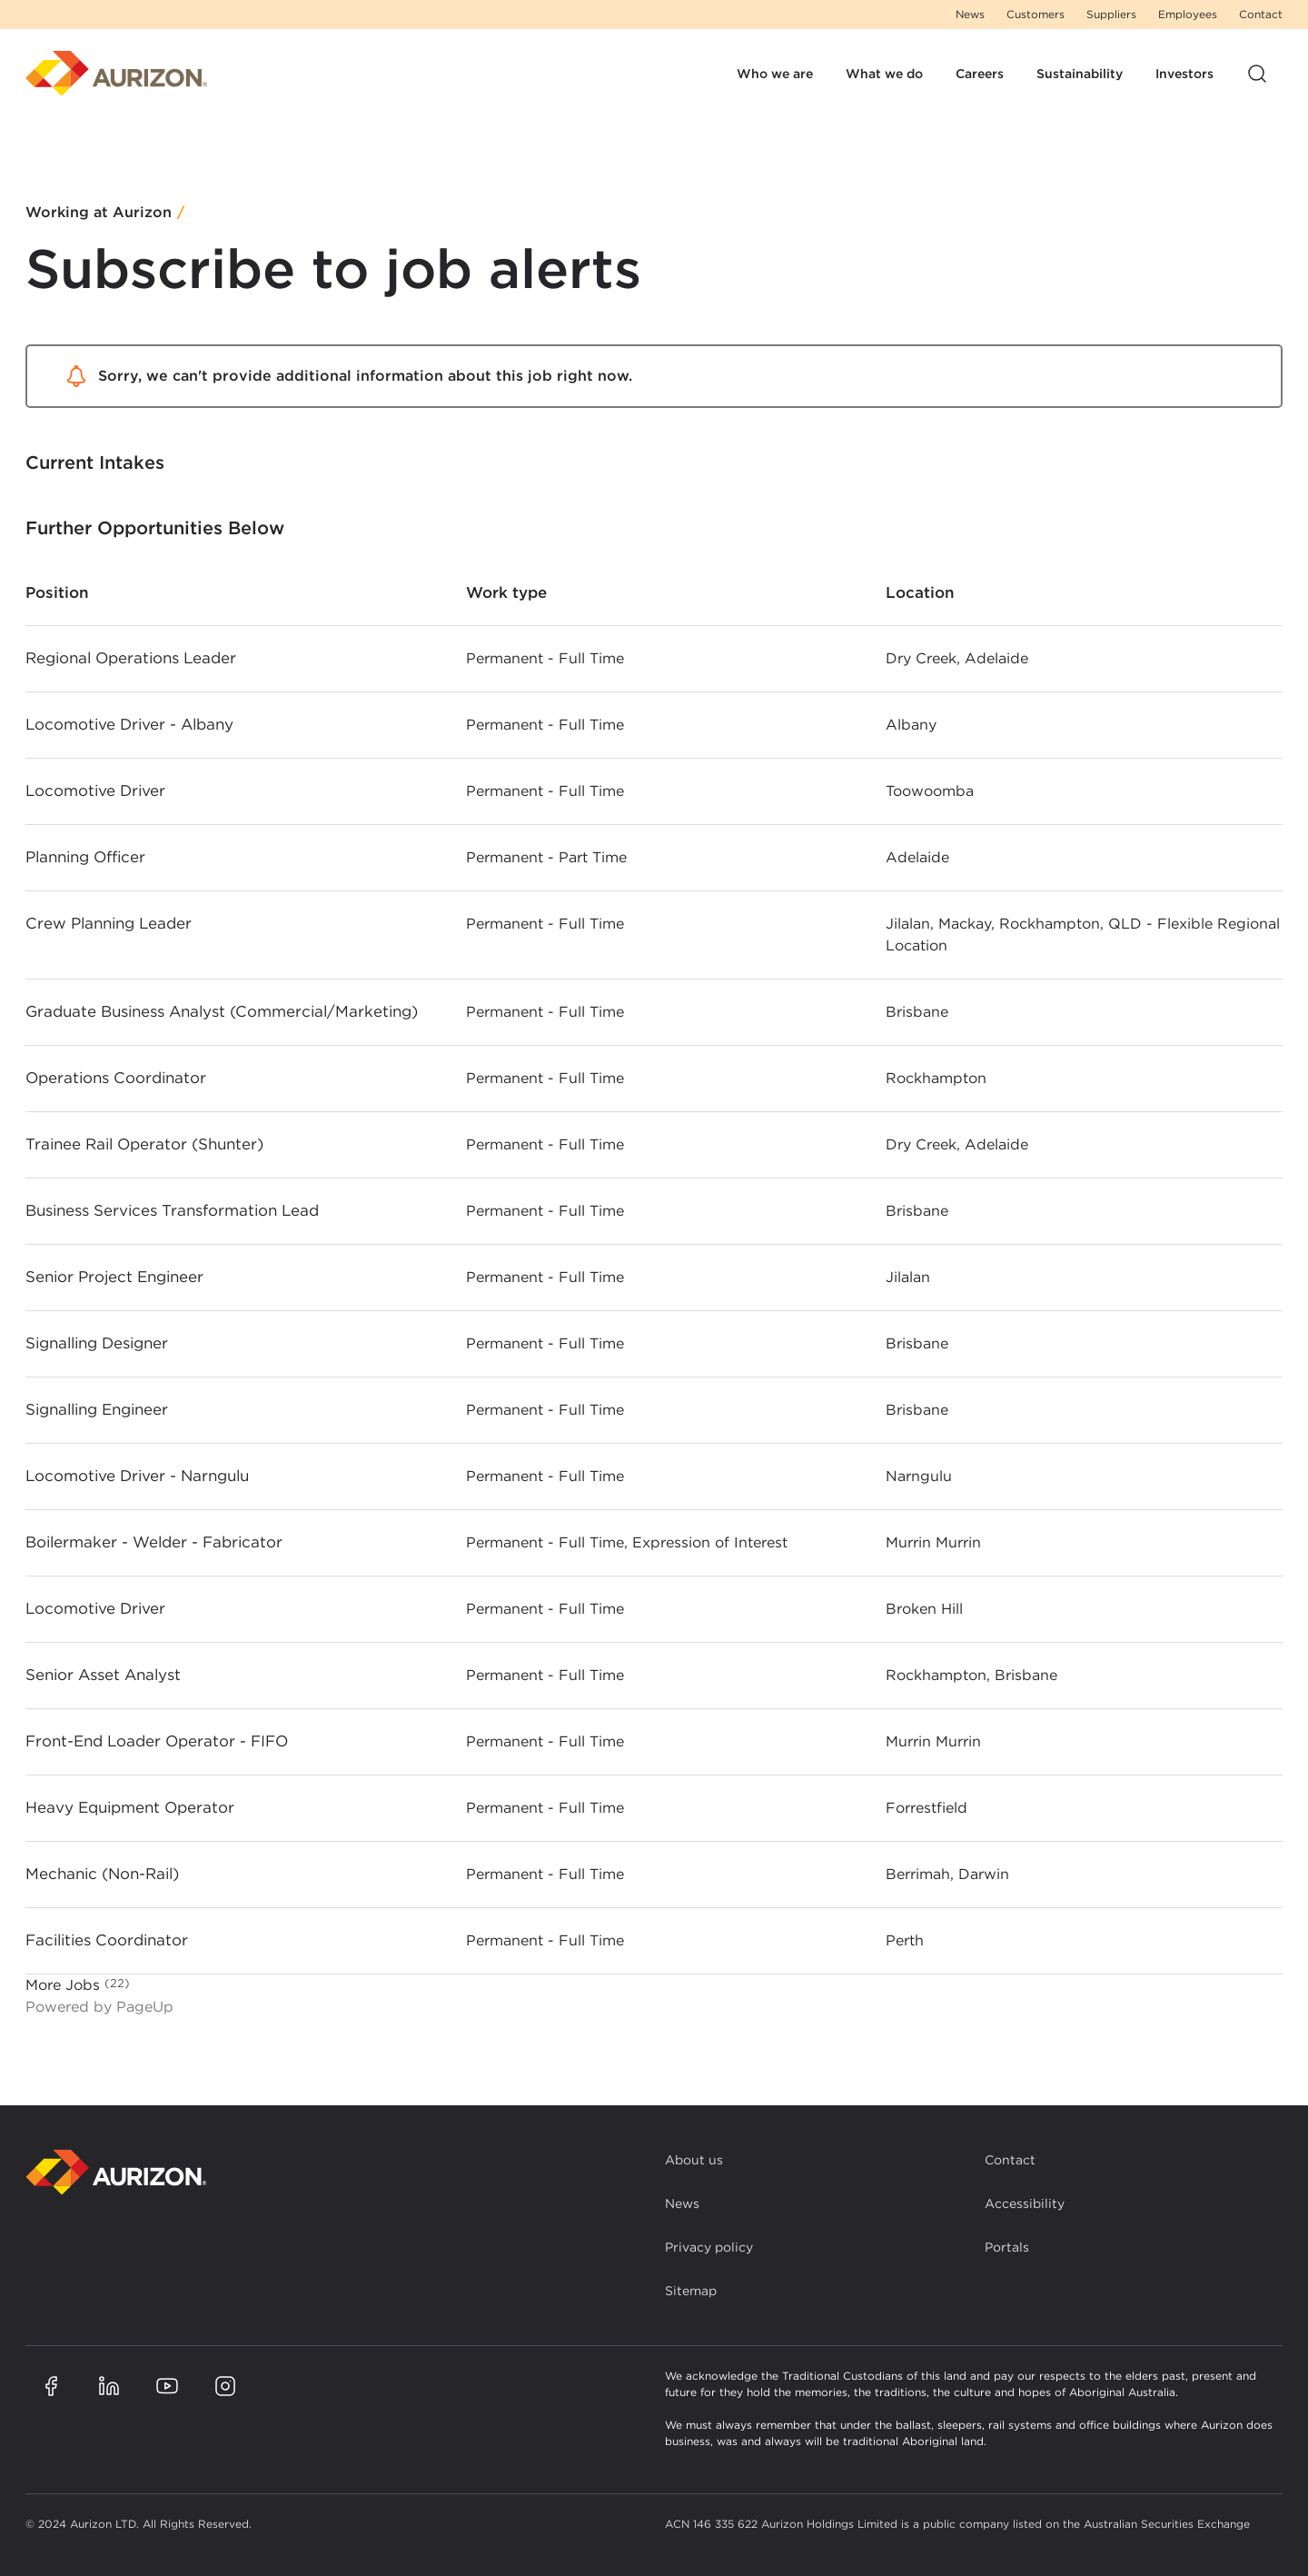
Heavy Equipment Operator (129, 1807)
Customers (1035, 14)
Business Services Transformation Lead (172, 1210)
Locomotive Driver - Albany (129, 724)
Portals (1007, 2247)
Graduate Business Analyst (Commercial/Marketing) (221, 1011)
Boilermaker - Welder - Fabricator (153, 1542)
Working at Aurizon (98, 213)
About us (694, 2160)
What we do (884, 73)
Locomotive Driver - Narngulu (137, 1476)
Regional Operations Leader (130, 658)
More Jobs (77, 1984)
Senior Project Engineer (114, 1277)
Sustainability (1079, 73)
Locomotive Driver (95, 790)
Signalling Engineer (96, 1409)
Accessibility (1025, 2203)
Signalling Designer (96, 1343)
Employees (1187, 14)
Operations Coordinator (115, 1078)
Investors (1184, 73)
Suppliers (1111, 14)
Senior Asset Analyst (103, 1675)
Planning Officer (85, 857)
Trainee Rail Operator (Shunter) (144, 1144)
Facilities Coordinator (106, 1940)
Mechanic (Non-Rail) (102, 1874)
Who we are (775, 73)
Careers (980, 73)
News (970, 14)
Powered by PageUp (99, 2006)
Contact (1261, 14)
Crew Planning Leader (108, 923)
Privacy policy (709, 2247)
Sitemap (691, 2290)
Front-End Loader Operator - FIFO (156, 1741)
